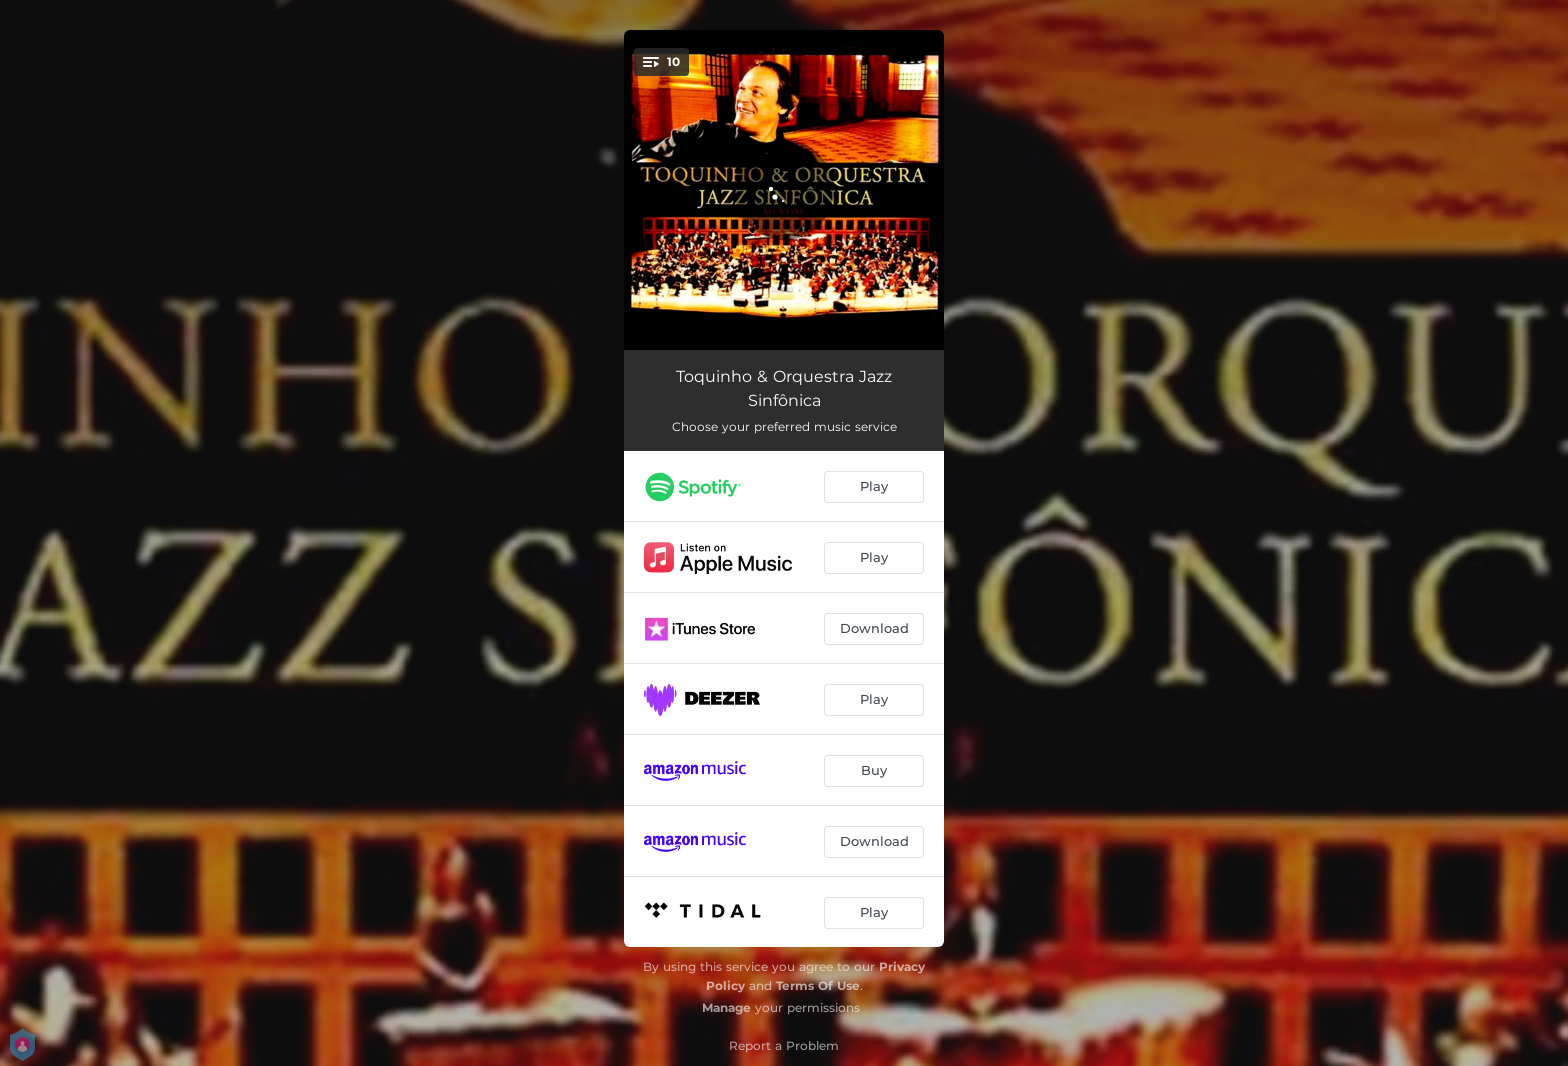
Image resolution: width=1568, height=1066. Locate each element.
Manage (726, 1007)
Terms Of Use (818, 985)
